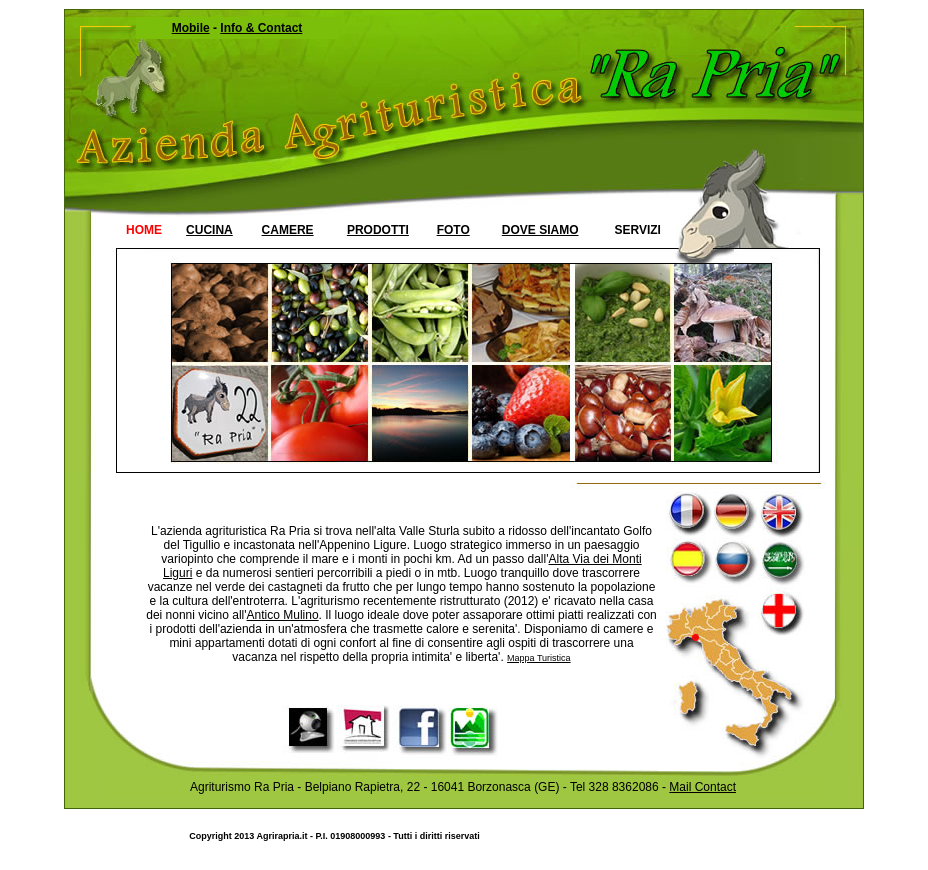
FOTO (453, 230)
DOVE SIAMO (540, 230)
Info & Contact (261, 28)
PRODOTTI (378, 230)
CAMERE (288, 230)
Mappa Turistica (539, 658)
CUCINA (209, 230)
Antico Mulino (283, 615)
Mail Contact (702, 787)
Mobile (191, 28)
